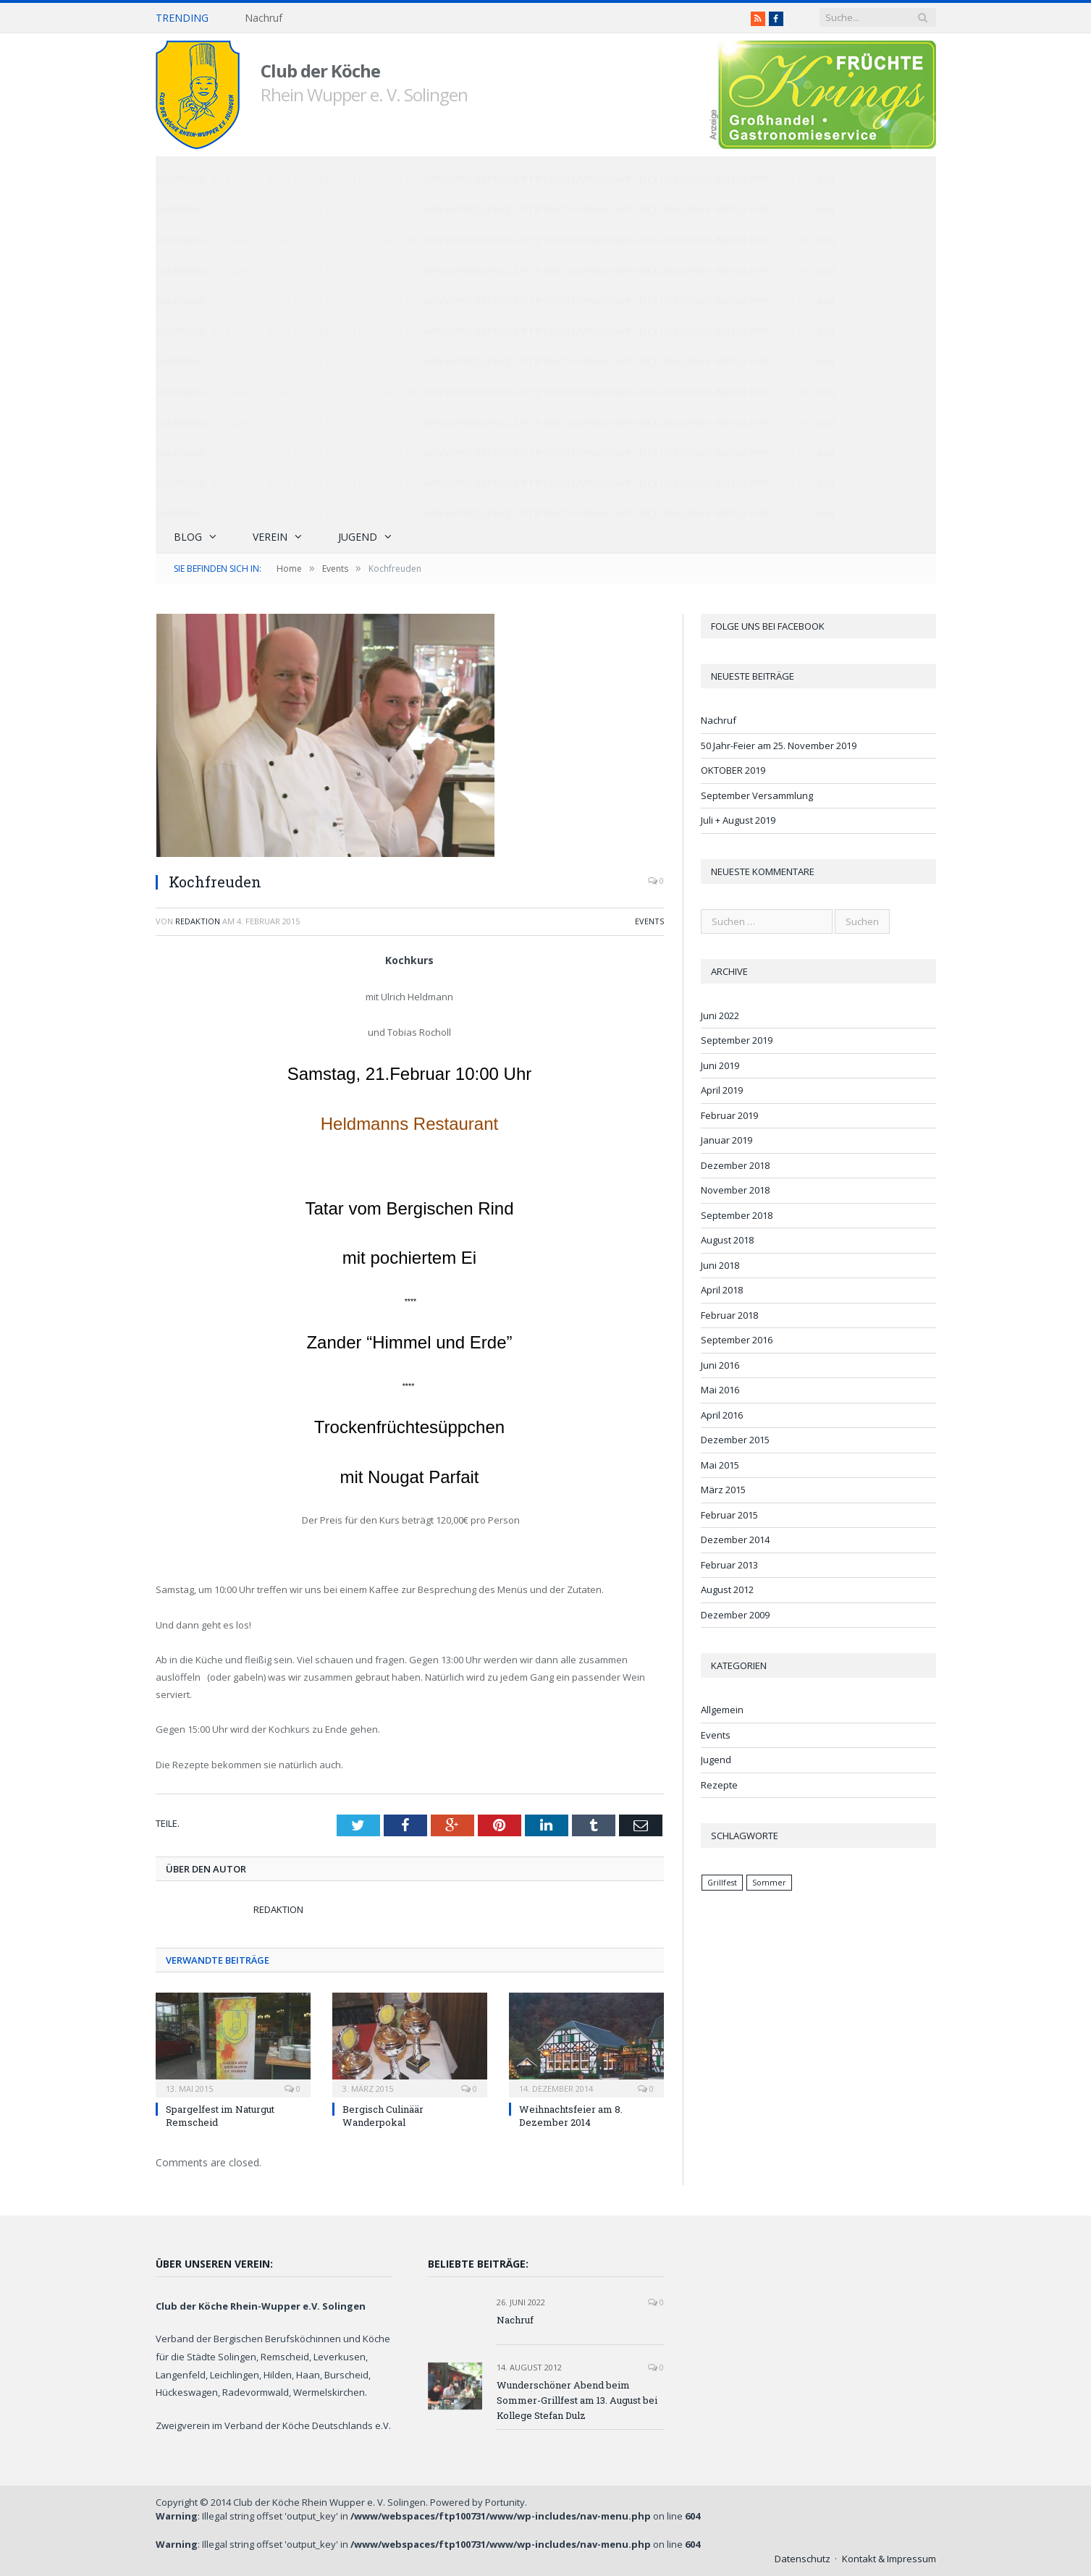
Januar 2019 (726, 1139)
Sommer (769, 1883)
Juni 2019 (720, 1065)
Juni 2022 (720, 1015)
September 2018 (736, 1215)
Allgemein (722, 1709)
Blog (188, 537)
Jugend (357, 537)
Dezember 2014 (735, 1539)
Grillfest (722, 1883)
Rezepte (719, 1784)
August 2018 (727, 1239)
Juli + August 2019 (738, 820)
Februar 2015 (729, 1514)
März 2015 (723, 1489)
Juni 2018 (720, 1265)
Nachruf (263, 18)
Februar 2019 (729, 1115)
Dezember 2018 (735, 1165)
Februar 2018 (729, 1315)
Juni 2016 (720, 1365)
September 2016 (736, 1339)
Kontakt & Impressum (889, 2558)
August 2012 (727, 1589)
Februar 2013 (729, 1564)
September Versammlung (757, 795)
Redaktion (197, 921)
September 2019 (736, 1040)
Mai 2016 (720, 1389)
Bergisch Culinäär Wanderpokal (383, 2116)
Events (649, 921)
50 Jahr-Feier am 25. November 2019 (778, 745)
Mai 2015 (720, 1464)
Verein (270, 537)
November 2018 (735, 1189)
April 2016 (722, 1415)
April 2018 (722, 1289)
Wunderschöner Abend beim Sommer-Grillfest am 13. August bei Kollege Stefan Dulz (577, 2400)
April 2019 (722, 1090)
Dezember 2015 (735, 1439)
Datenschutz (802, 2558)
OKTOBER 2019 (733, 770)
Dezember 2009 (735, 1614)
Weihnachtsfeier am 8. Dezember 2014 (571, 2116)
